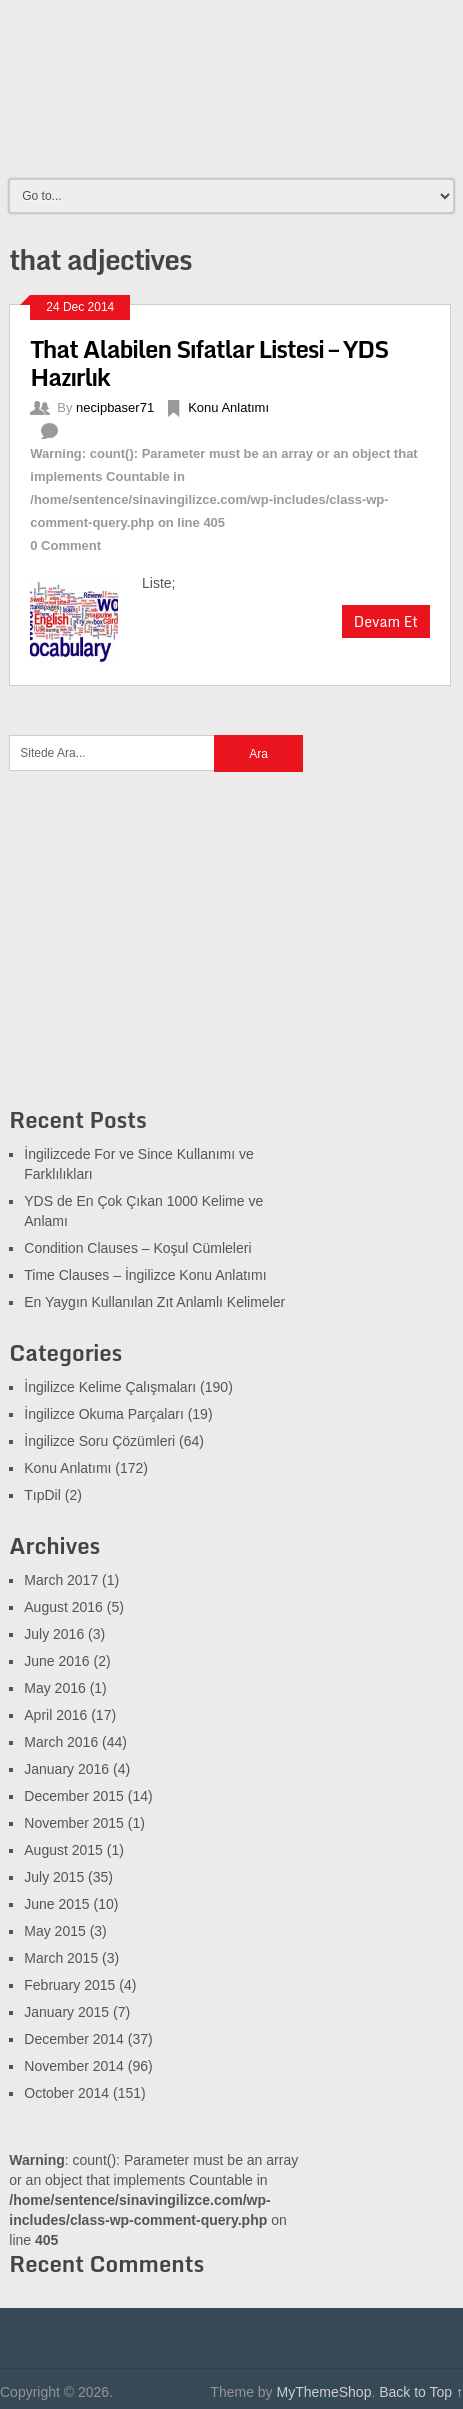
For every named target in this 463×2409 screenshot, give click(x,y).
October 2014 (66, 2093)
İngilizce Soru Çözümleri (99, 1441)
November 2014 (74, 2066)
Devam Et (386, 621)
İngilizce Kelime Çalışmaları (110, 1387)
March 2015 (61, 1958)
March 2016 (61, 1742)
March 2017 (61, 1580)
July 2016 (54, 1634)
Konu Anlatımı (228, 407)
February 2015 (69, 1985)
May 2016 (54, 1688)
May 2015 (54, 1931)
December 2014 (74, 2039)
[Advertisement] (159, 951)
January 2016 (66, 1769)
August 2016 (63, 1607)
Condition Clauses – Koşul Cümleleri (137, 1248)
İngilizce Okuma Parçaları (104, 1414)
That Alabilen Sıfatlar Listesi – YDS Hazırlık (209, 362)
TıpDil (42, 1495)
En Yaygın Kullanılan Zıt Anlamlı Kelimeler (154, 1302)
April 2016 (55, 1715)
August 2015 (63, 1850)
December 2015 (74, 1796)
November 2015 (74, 1823)
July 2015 (54, 1877)
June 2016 (56, 1661)
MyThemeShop (323, 2392)
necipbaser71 (115, 407)
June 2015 (56, 1904)
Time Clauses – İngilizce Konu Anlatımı (145, 1275)
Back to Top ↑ (421, 2392)
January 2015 (66, 2012)
